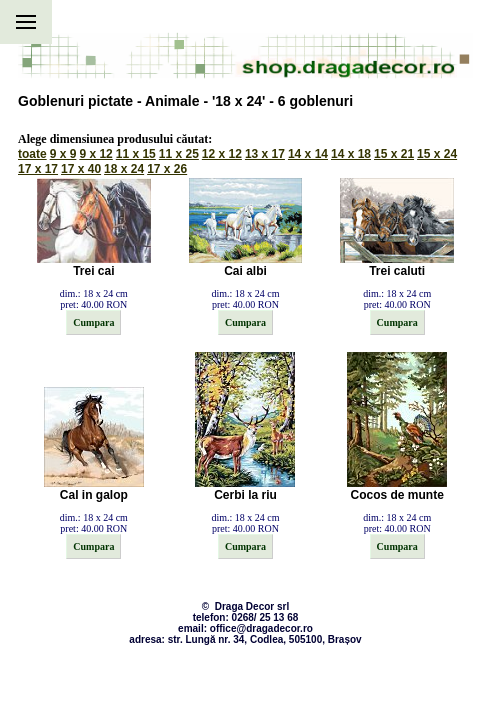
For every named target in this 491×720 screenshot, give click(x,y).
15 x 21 (394, 154)
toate (32, 154)
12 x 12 (222, 154)
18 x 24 (124, 169)
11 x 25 (179, 154)
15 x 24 (437, 154)
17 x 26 (167, 169)
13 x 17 (265, 154)
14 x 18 (351, 154)
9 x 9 (63, 154)
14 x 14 (308, 154)
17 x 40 (81, 169)
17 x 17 (38, 169)
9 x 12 (95, 154)
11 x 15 (136, 154)
